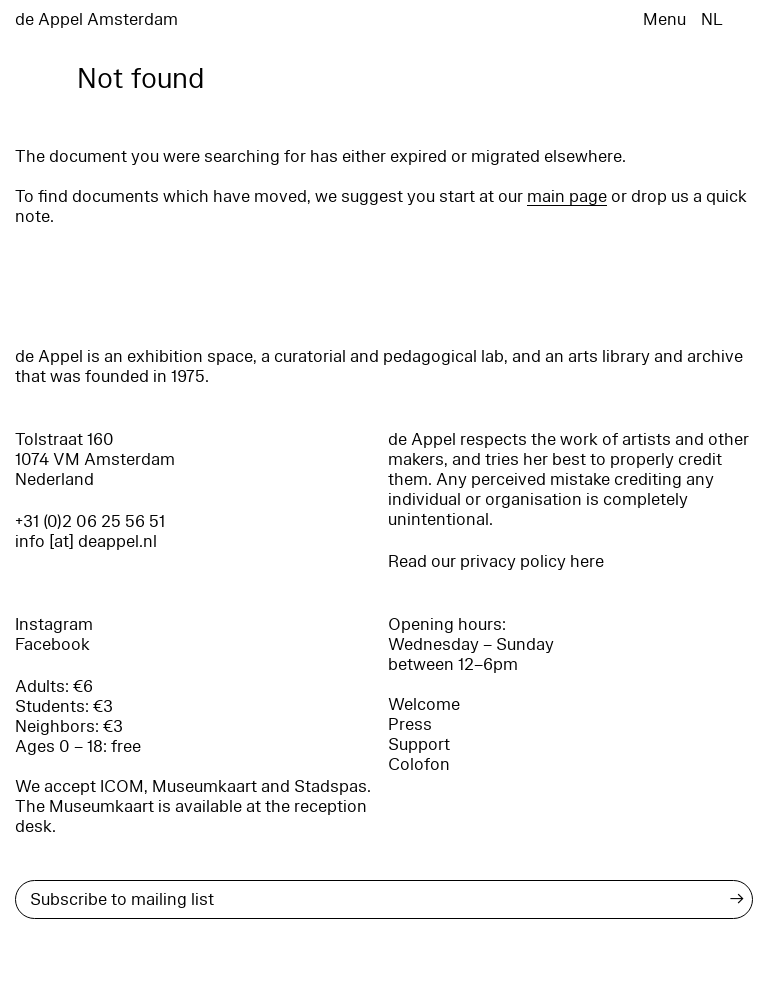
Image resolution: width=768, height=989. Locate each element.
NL (712, 19)
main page (567, 196)
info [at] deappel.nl (86, 541)
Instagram (54, 624)
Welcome (424, 704)
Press (410, 724)
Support (419, 744)
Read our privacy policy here (496, 561)
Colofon (419, 764)
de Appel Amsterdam (96, 19)
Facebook (52, 644)
